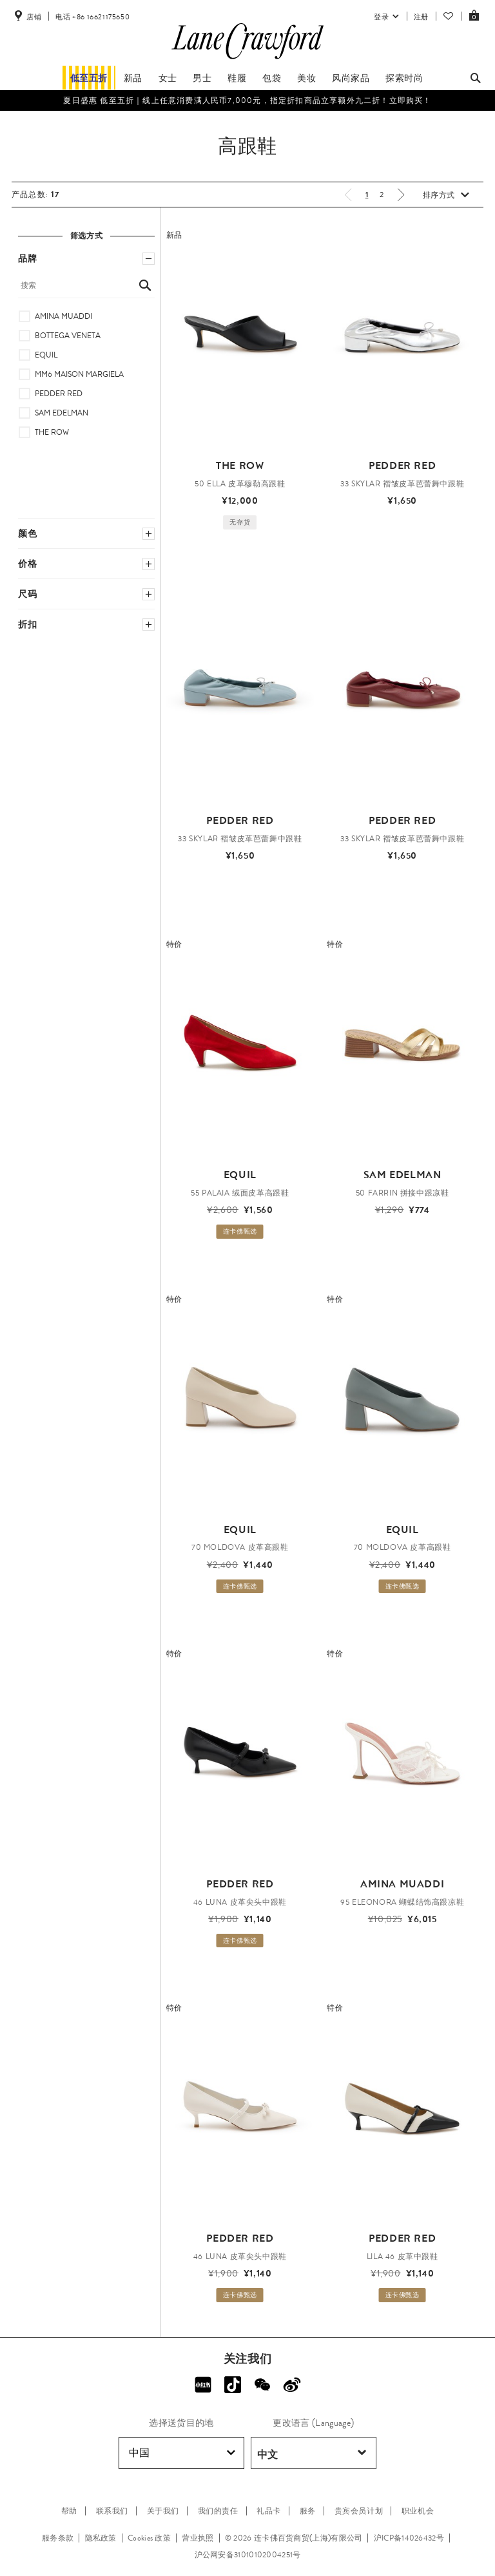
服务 (308, 2511)
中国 (182, 2453)
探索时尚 (404, 78)
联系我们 (112, 2511)
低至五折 (89, 78)
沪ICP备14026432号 (409, 2538)
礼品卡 (269, 2511)
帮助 (69, 2511)
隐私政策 (101, 2538)
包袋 (271, 78)
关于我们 (163, 2511)
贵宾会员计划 (359, 2511)
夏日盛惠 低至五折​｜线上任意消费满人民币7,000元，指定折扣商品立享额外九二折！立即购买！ (247, 100)
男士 (202, 78)
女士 (168, 78)
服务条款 (57, 2538)
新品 (133, 78)
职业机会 (418, 2511)
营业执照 (197, 2538)
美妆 (306, 78)
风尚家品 (350, 78)
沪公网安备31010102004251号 (248, 2555)
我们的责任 (218, 2511)
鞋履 (237, 78)
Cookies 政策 (149, 2538)
